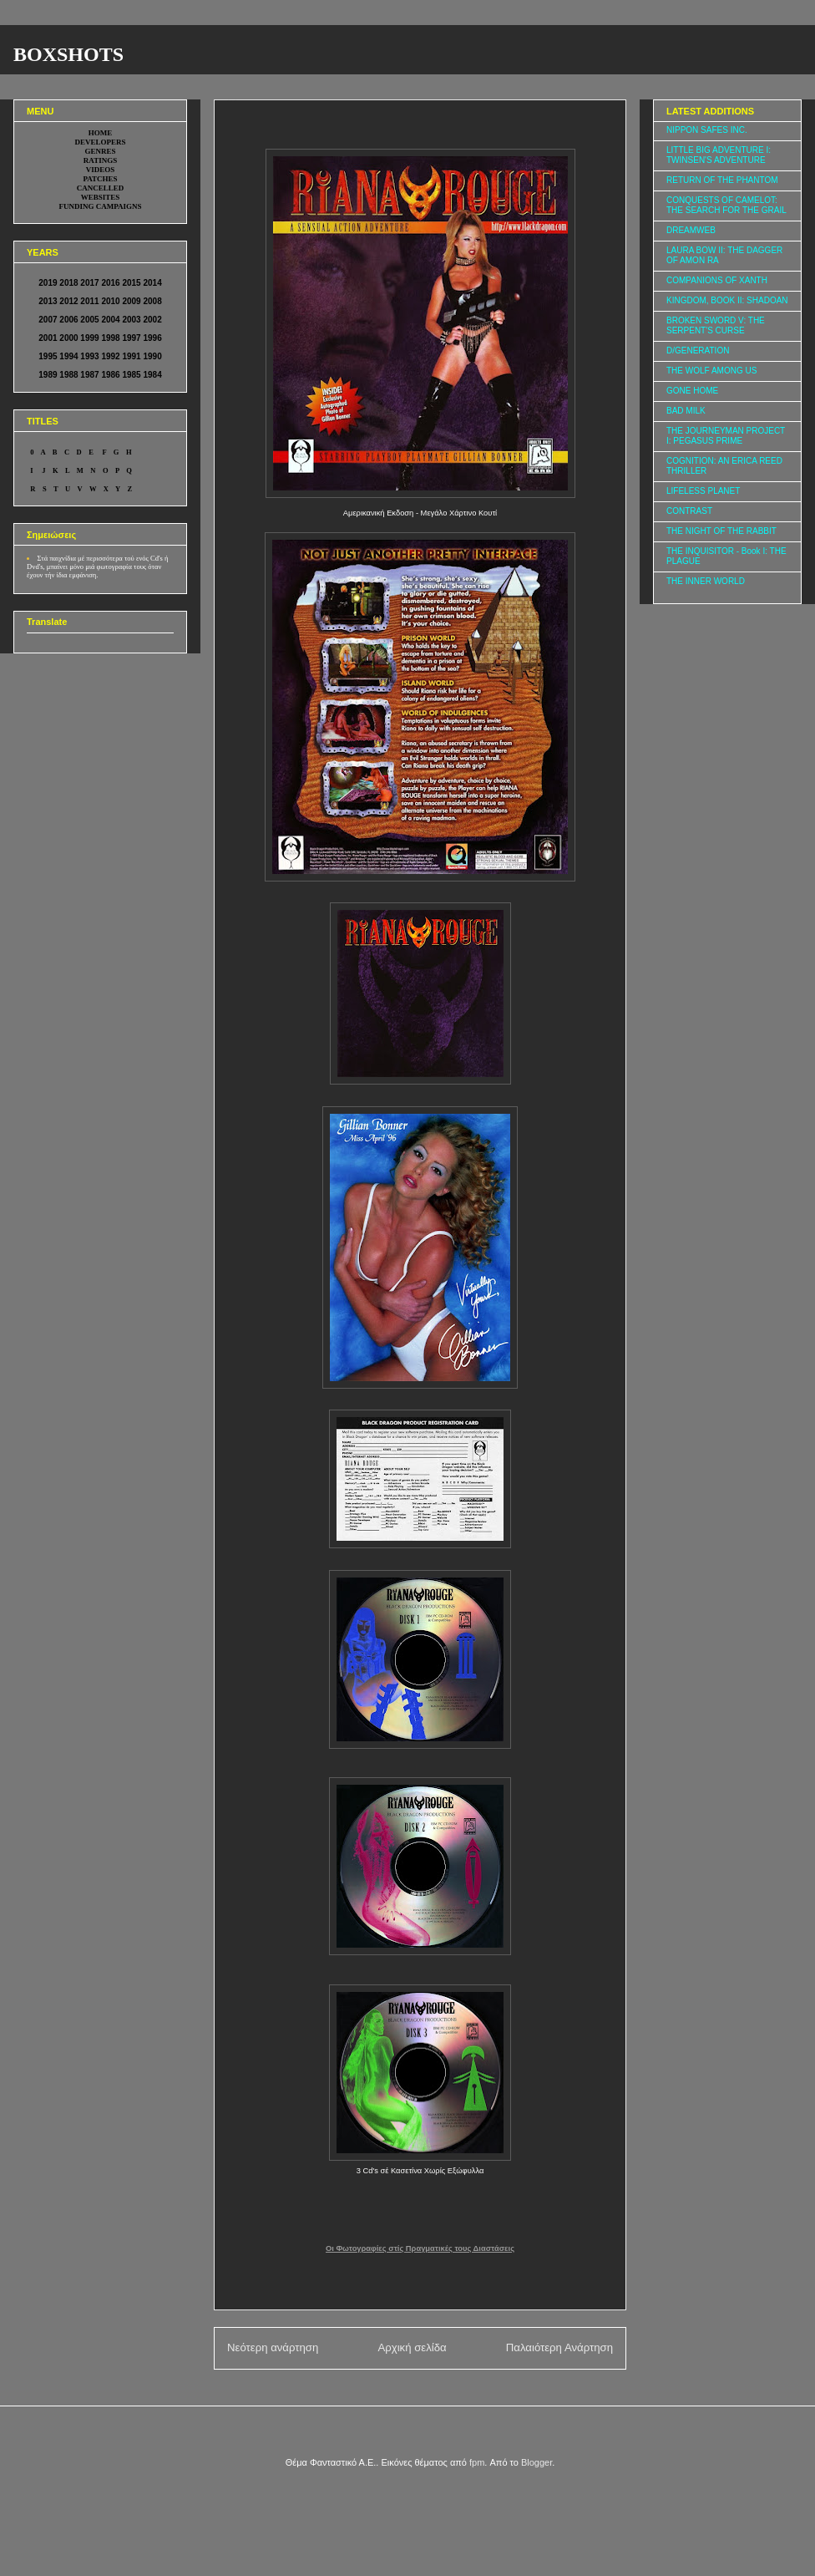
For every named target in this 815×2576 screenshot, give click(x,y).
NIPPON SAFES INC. (706, 130)
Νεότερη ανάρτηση (272, 2347)
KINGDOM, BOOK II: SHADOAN (727, 300)
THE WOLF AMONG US (711, 370)
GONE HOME (692, 390)
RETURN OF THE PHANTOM (722, 180)
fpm (476, 2462)
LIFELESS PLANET (703, 490)
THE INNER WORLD (705, 581)
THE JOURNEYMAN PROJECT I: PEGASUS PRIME (725, 435)
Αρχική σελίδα (411, 2347)
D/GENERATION (697, 350)
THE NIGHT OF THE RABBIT (721, 531)
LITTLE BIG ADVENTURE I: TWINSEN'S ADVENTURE (718, 155)
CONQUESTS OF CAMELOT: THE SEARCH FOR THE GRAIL (726, 205)
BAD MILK (686, 410)
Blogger (536, 2462)
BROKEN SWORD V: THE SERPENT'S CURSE (715, 325)
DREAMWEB (691, 230)
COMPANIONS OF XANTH (716, 280)
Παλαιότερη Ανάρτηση (559, 2347)
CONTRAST (689, 511)
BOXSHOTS (68, 54)
